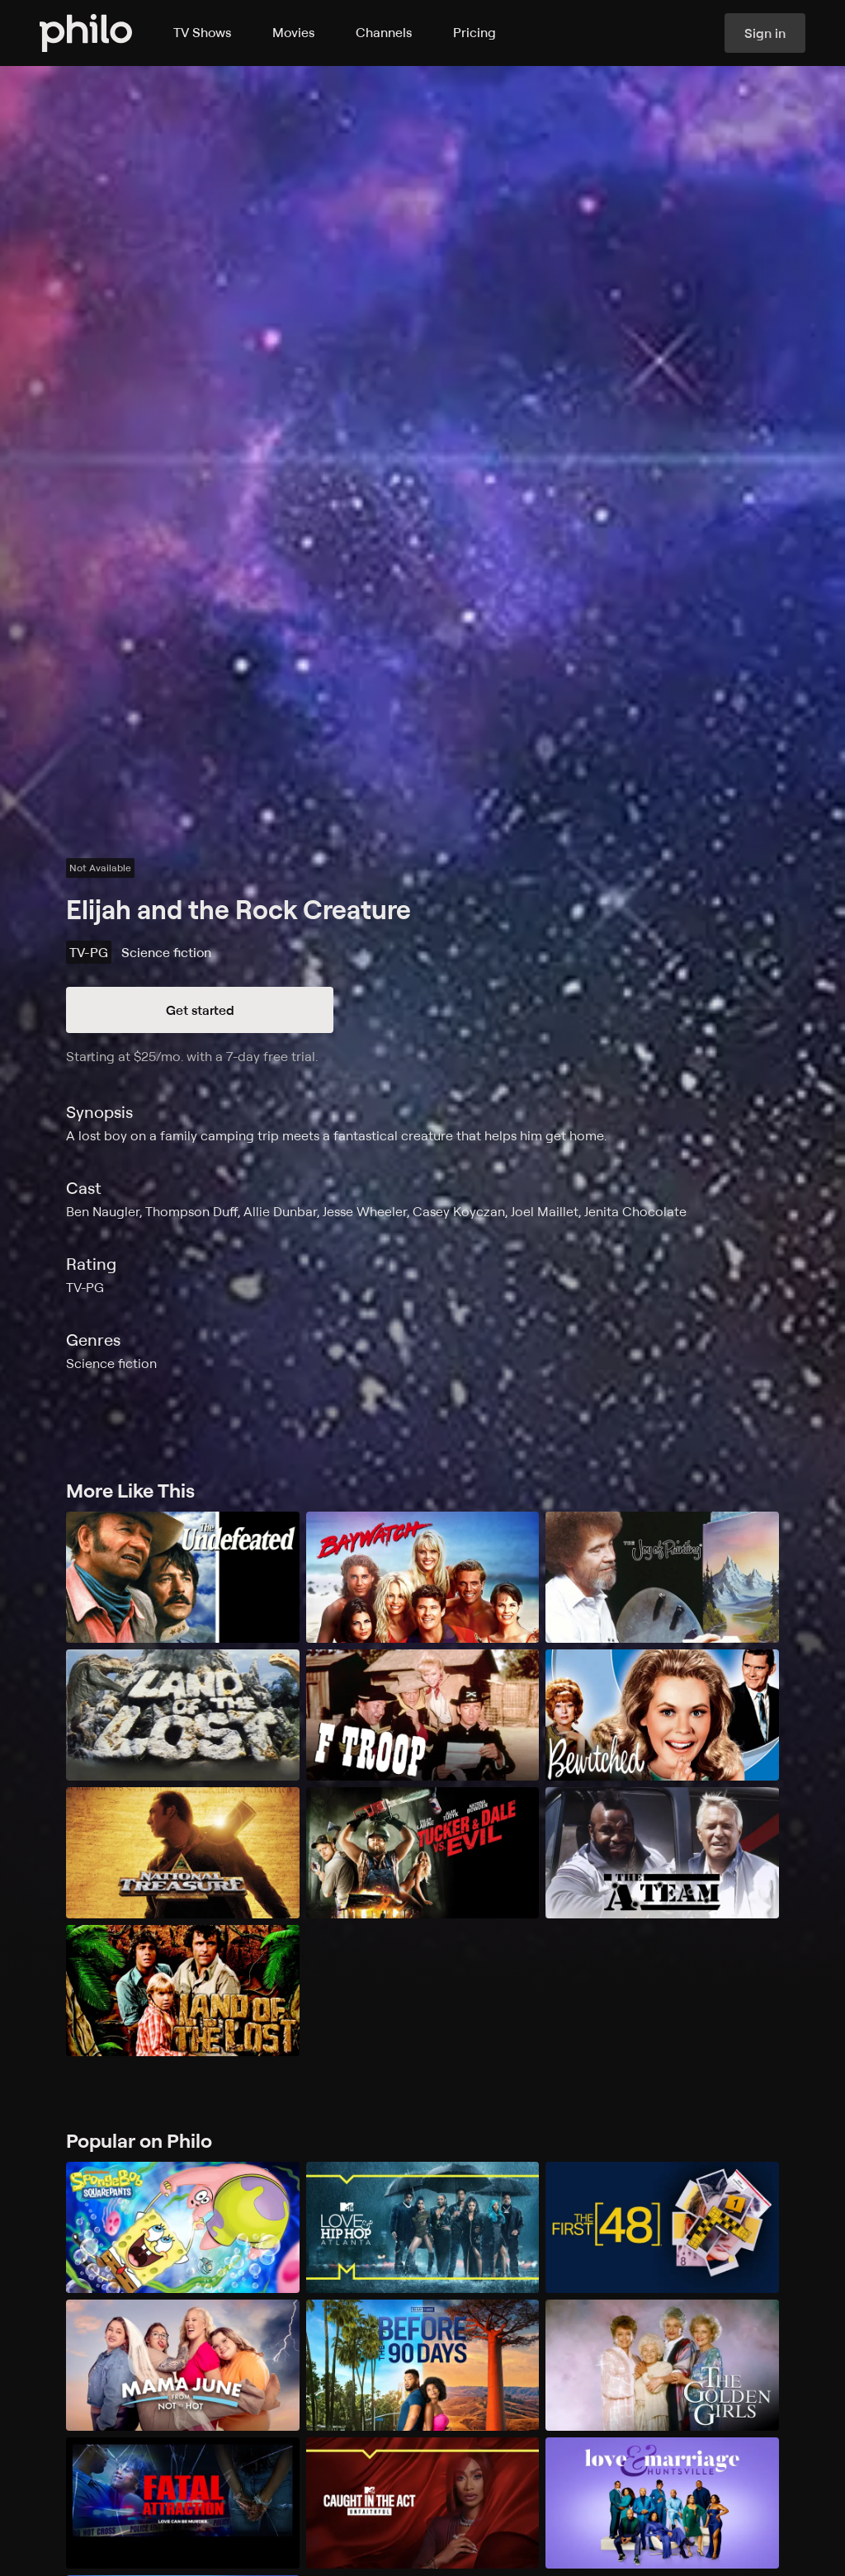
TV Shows (202, 32)
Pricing (474, 32)
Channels (384, 32)
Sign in (765, 33)
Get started (200, 1010)
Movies (293, 32)
